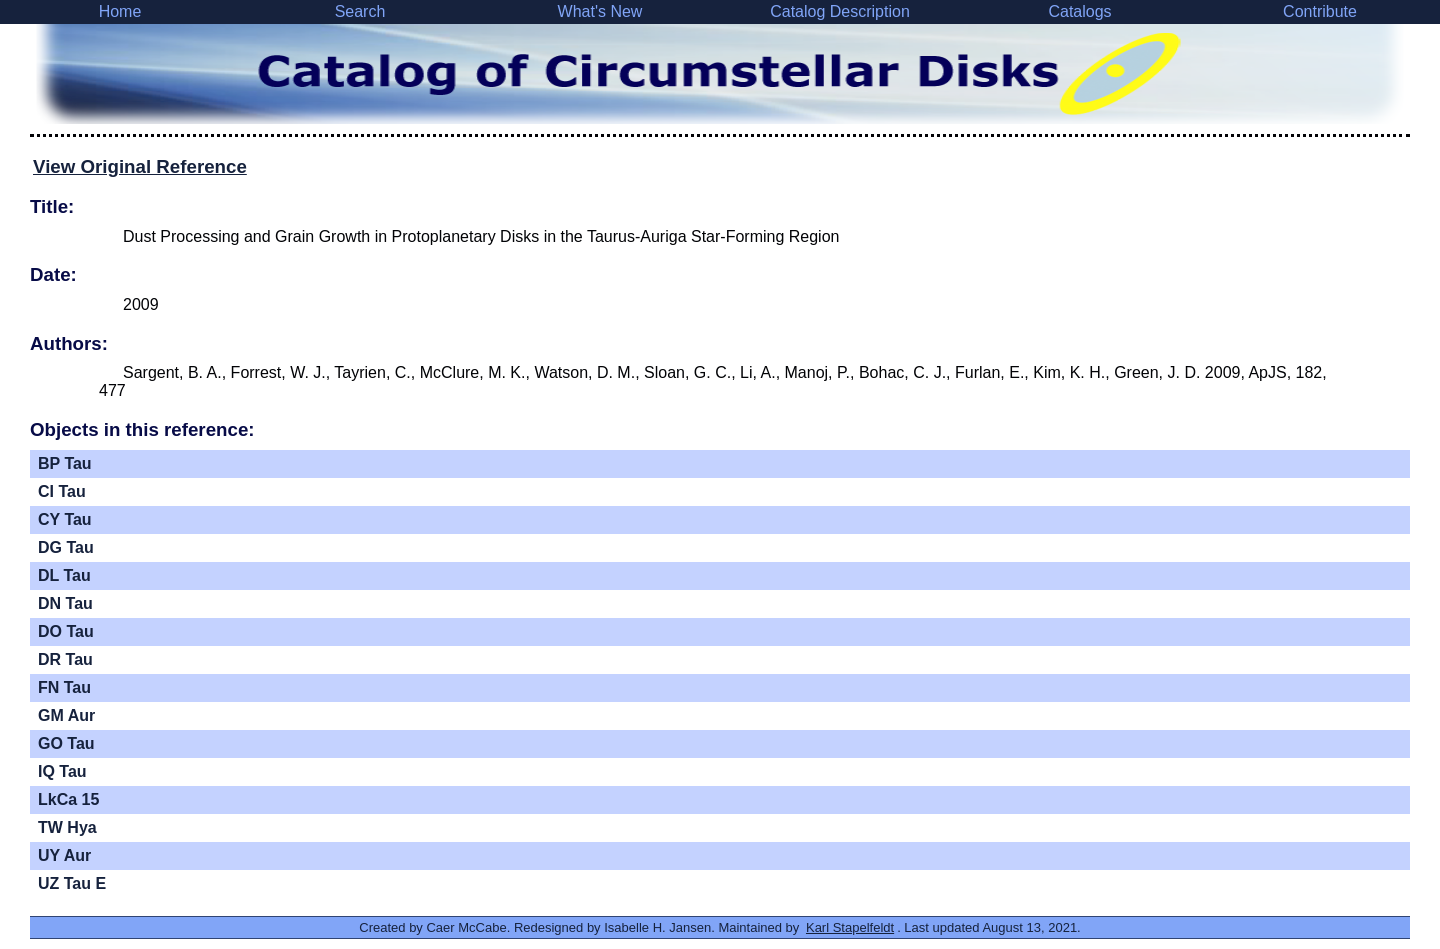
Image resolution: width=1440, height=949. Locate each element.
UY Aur (64, 855)
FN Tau (64, 687)
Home (120, 11)
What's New (600, 11)
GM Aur (66, 715)
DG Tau (66, 547)
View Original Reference (140, 166)
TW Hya (67, 827)
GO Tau (66, 743)
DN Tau (65, 603)
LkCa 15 (68, 799)
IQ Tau (62, 771)
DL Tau (64, 575)
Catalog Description (840, 11)
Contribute (1320, 11)
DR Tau (65, 659)
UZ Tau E (72, 883)
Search (360, 11)
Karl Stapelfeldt (850, 927)
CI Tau (62, 491)
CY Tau (65, 519)
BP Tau (65, 463)
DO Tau (66, 631)
